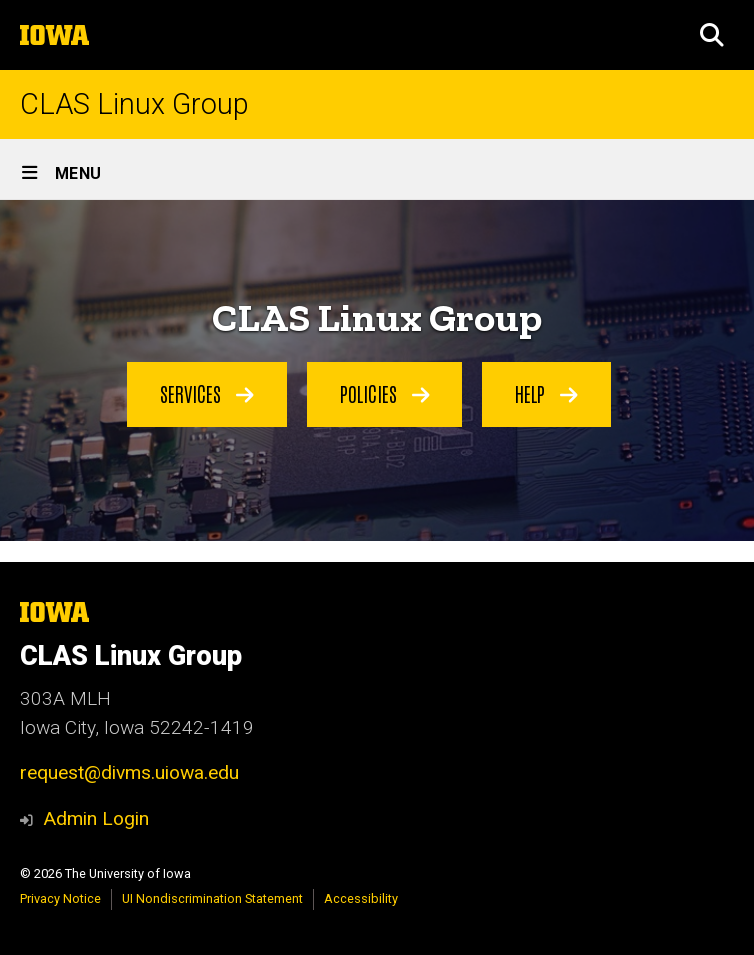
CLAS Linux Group (134, 104)
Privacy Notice (60, 898)
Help (546, 393)
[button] (712, 35)
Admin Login (96, 818)
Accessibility (361, 898)
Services (207, 393)
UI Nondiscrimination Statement (212, 898)
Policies (385, 393)
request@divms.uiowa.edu (129, 772)
